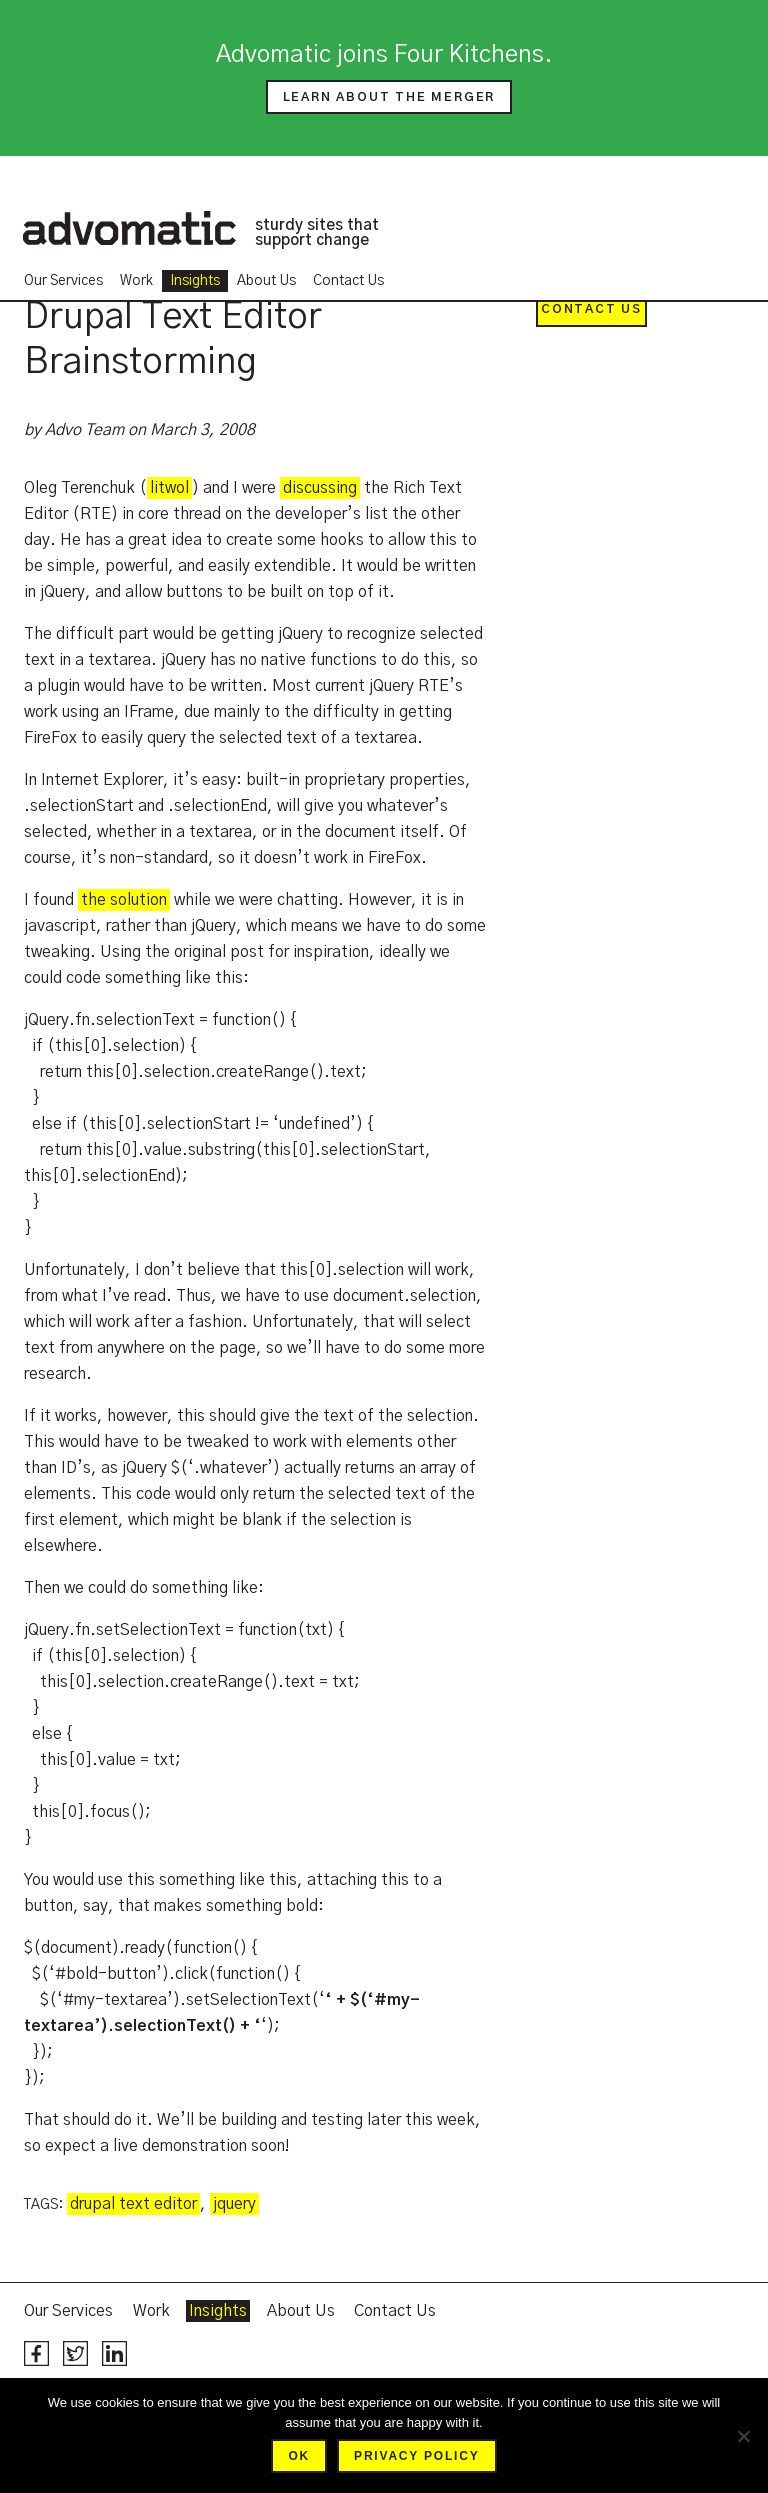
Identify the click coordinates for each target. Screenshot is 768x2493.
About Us (266, 281)
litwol (169, 488)
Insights (195, 281)
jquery (234, 2204)
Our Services (63, 281)
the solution (124, 900)
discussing (320, 488)
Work (136, 281)
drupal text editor (133, 2204)
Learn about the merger (389, 97)
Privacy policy (416, 2456)
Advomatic (129, 228)
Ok (299, 2456)
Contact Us (348, 281)
